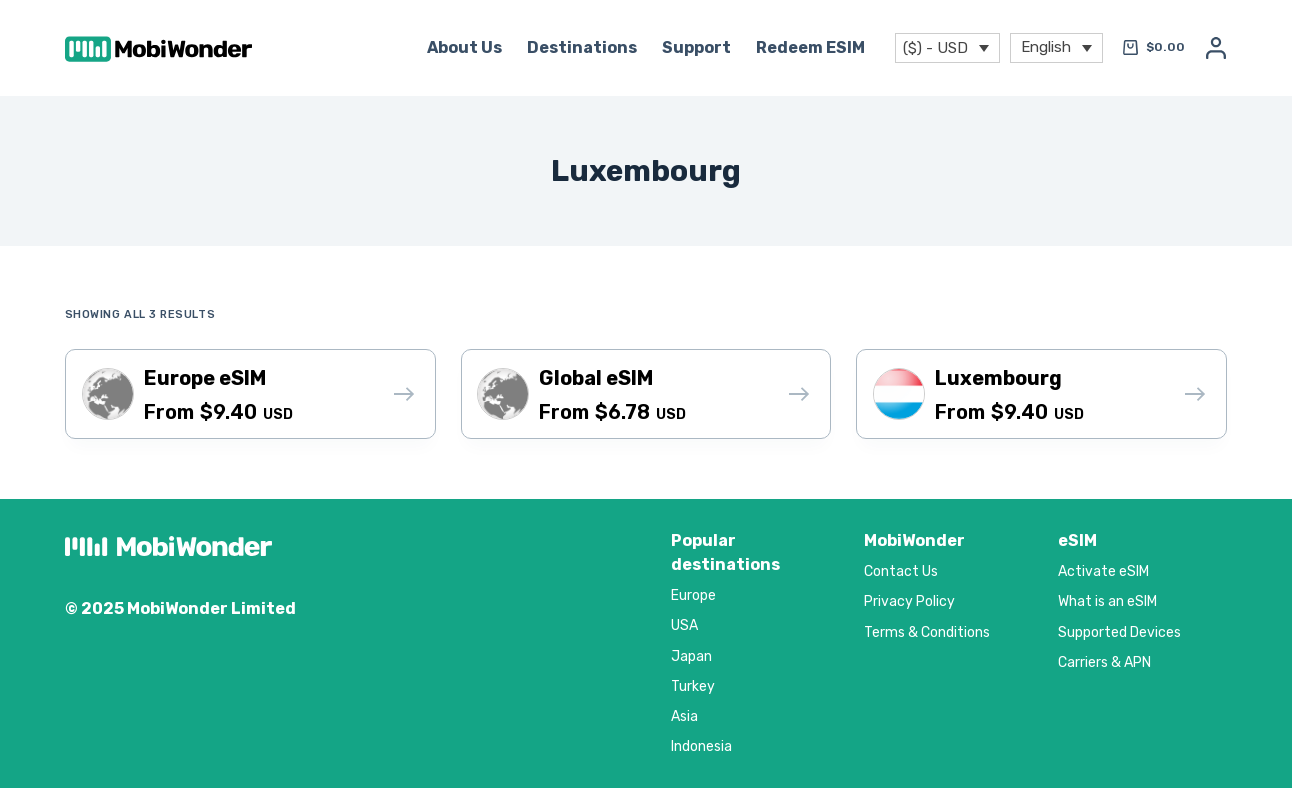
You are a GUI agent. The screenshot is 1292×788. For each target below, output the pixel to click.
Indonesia (701, 746)
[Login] (1216, 48)
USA (684, 625)
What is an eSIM (1107, 601)
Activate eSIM (1103, 571)
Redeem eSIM (810, 47)
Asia (684, 716)
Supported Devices (1119, 632)
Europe (693, 595)
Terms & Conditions (927, 632)
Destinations (582, 47)
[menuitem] (1056, 48)
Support (696, 47)
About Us (464, 47)
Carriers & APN (1104, 662)
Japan (691, 656)
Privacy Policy (909, 601)
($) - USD (935, 48)
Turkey (693, 686)
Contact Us (901, 571)
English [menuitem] (1046, 46)
